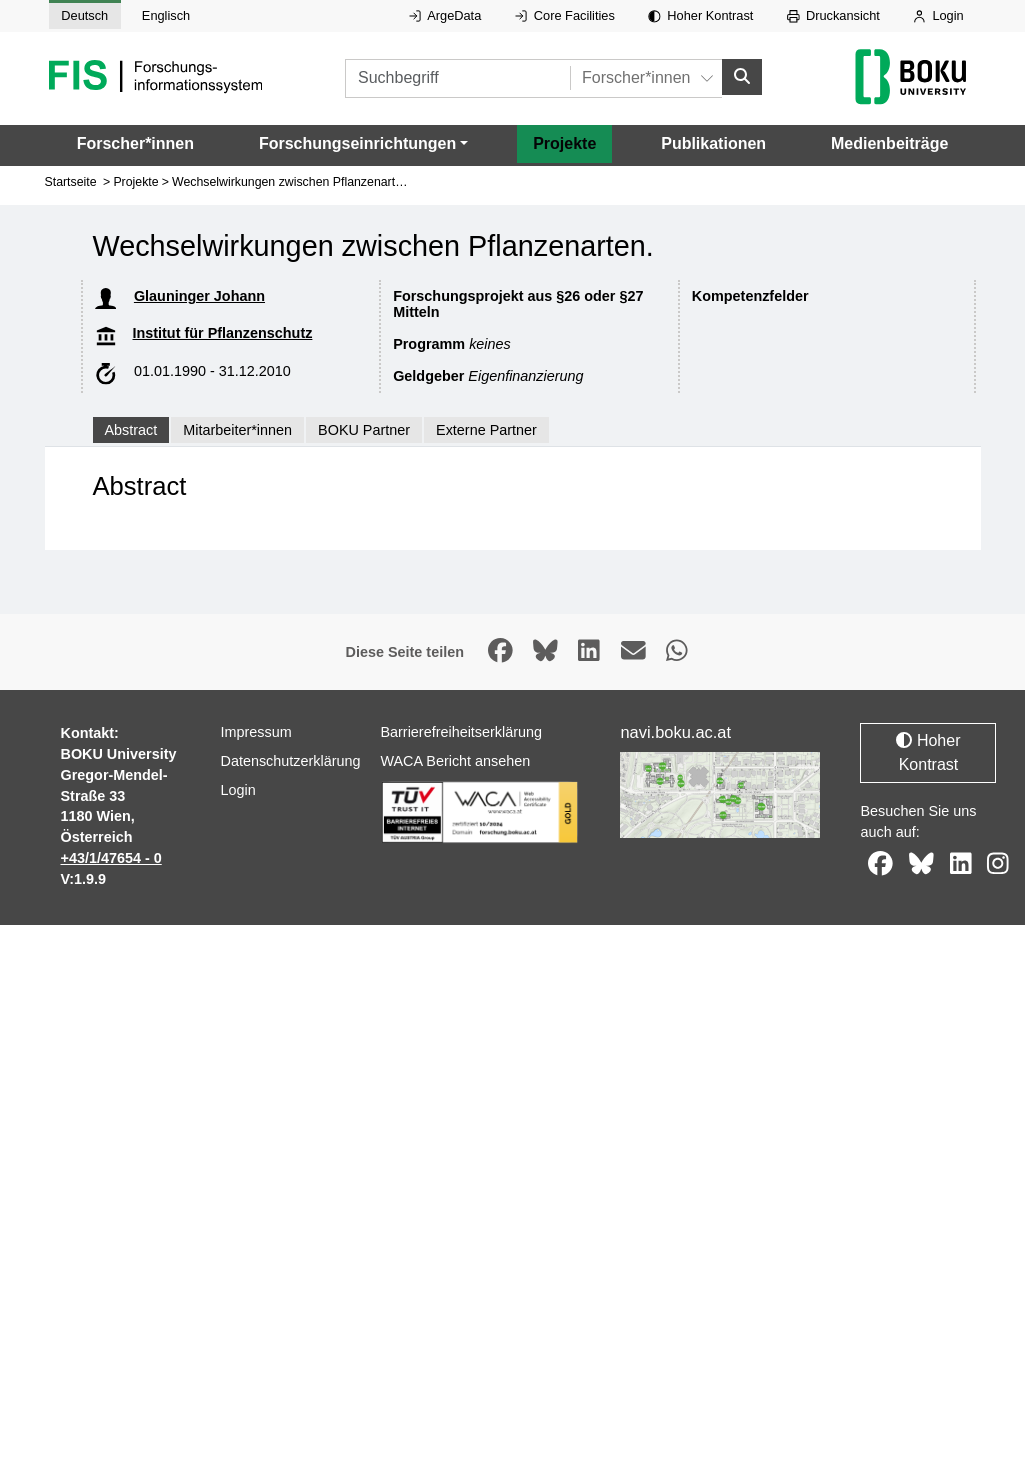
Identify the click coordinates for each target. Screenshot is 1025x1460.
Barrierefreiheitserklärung (461, 732)
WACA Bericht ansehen (455, 761)
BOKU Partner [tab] (364, 430)
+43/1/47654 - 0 (111, 858)
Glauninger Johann (199, 296)
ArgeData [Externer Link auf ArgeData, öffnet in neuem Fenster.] (445, 15)
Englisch (166, 15)
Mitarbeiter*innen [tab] (237, 430)
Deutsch (84, 15)
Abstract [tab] (131, 430)
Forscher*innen (135, 143)
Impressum (255, 732)
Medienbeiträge (889, 143)
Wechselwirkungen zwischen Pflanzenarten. (292, 182)
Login (938, 15)
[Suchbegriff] (457, 78)
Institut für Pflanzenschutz (223, 333)
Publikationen (713, 143)
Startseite (71, 182)
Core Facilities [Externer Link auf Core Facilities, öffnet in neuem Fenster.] (565, 15)
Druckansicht (833, 15)
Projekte (564, 143)
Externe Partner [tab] (486, 430)
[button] (363, 144)
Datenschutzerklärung (290, 761)
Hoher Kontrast (700, 15)
